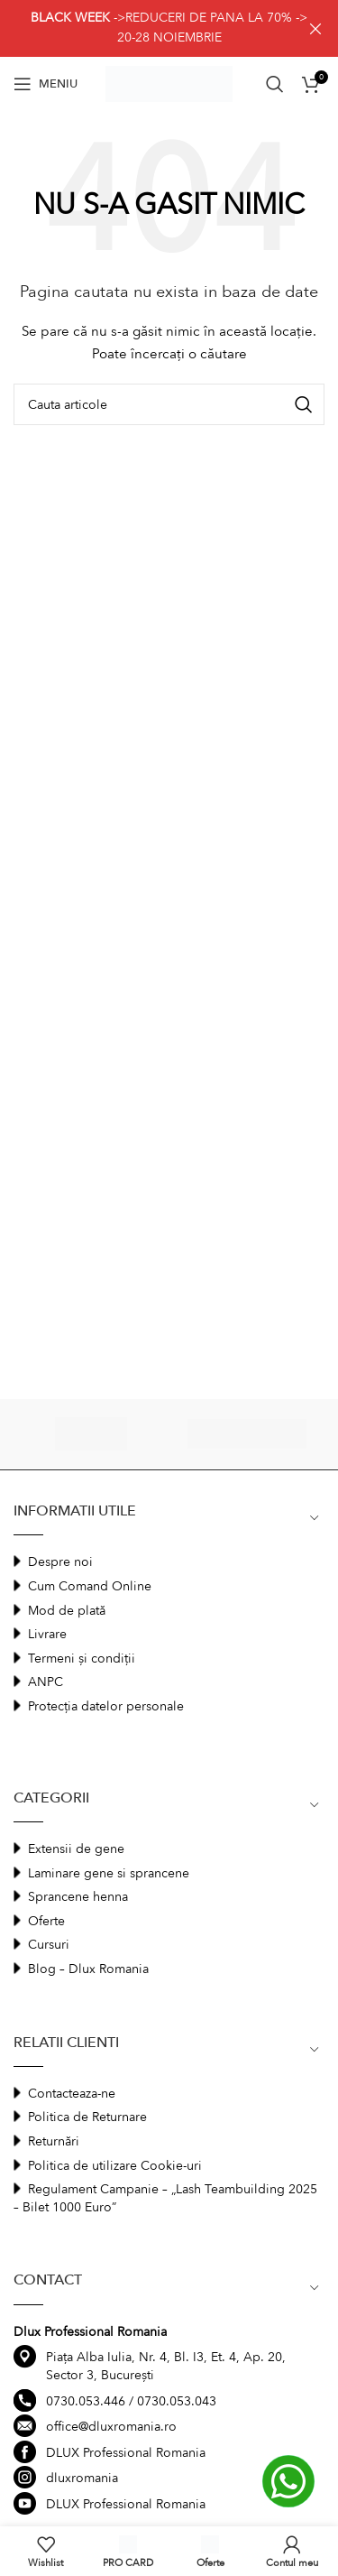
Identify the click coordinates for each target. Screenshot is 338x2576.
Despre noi (60, 1562)
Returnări (53, 2141)
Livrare (47, 1634)
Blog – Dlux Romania (88, 1969)
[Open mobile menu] (46, 84)
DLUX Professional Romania (126, 2452)
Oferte (46, 1921)
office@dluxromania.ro (111, 2426)
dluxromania (82, 2478)
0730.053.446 (85, 2401)
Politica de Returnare (87, 2117)
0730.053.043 (176, 2401)
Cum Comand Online (89, 1586)
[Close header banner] (315, 28)
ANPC (45, 1682)
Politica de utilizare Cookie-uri (115, 2165)
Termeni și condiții (81, 1658)
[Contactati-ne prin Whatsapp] (288, 2481)
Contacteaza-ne (71, 2093)
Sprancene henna (78, 1896)
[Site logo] (169, 82)
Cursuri (48, 1944)
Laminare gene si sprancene (108, 1873)
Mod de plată (66, 1610)
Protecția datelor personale (106, 1706)
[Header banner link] (142, 28)
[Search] (275, 84)
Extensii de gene (76, 1849)
